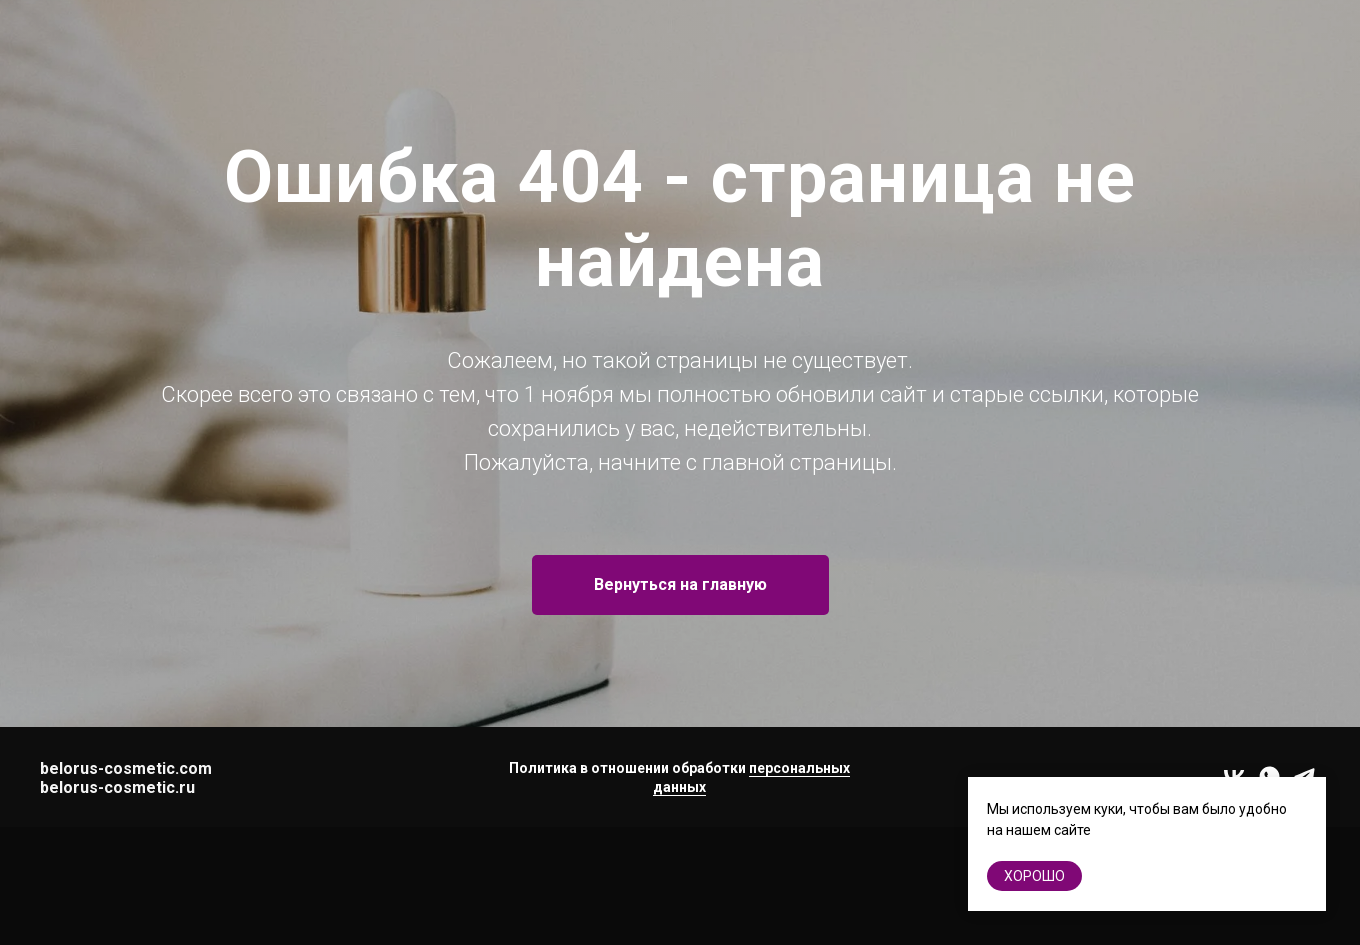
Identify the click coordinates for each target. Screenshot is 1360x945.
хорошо (1034, 876)
